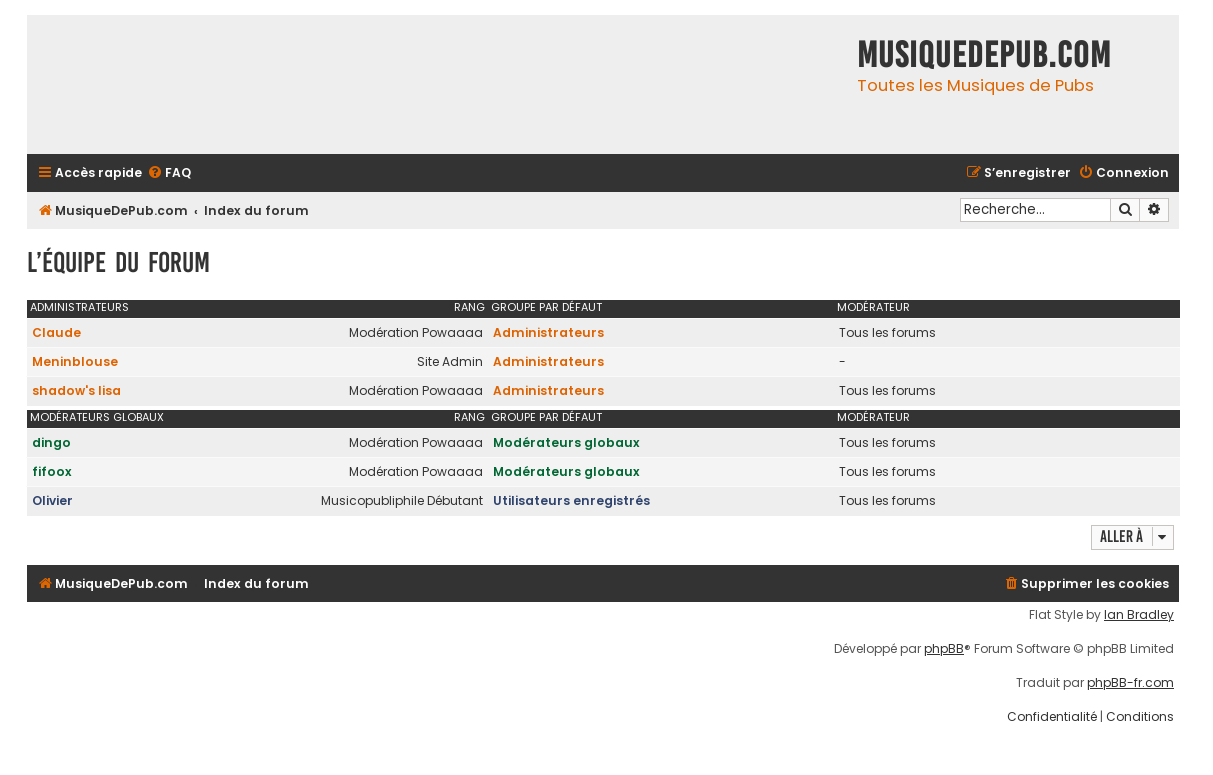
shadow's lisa (76, 390)
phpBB (944, 649)
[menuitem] (169, 173)
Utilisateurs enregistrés (571, 500)
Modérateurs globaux (97, 417)
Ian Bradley (1139, 615)
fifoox (52, 471)
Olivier (52, 500)
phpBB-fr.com (1130, 683)
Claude (56, 332)
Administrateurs (79, 307)
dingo (51, 442)
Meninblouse (75, 361)
